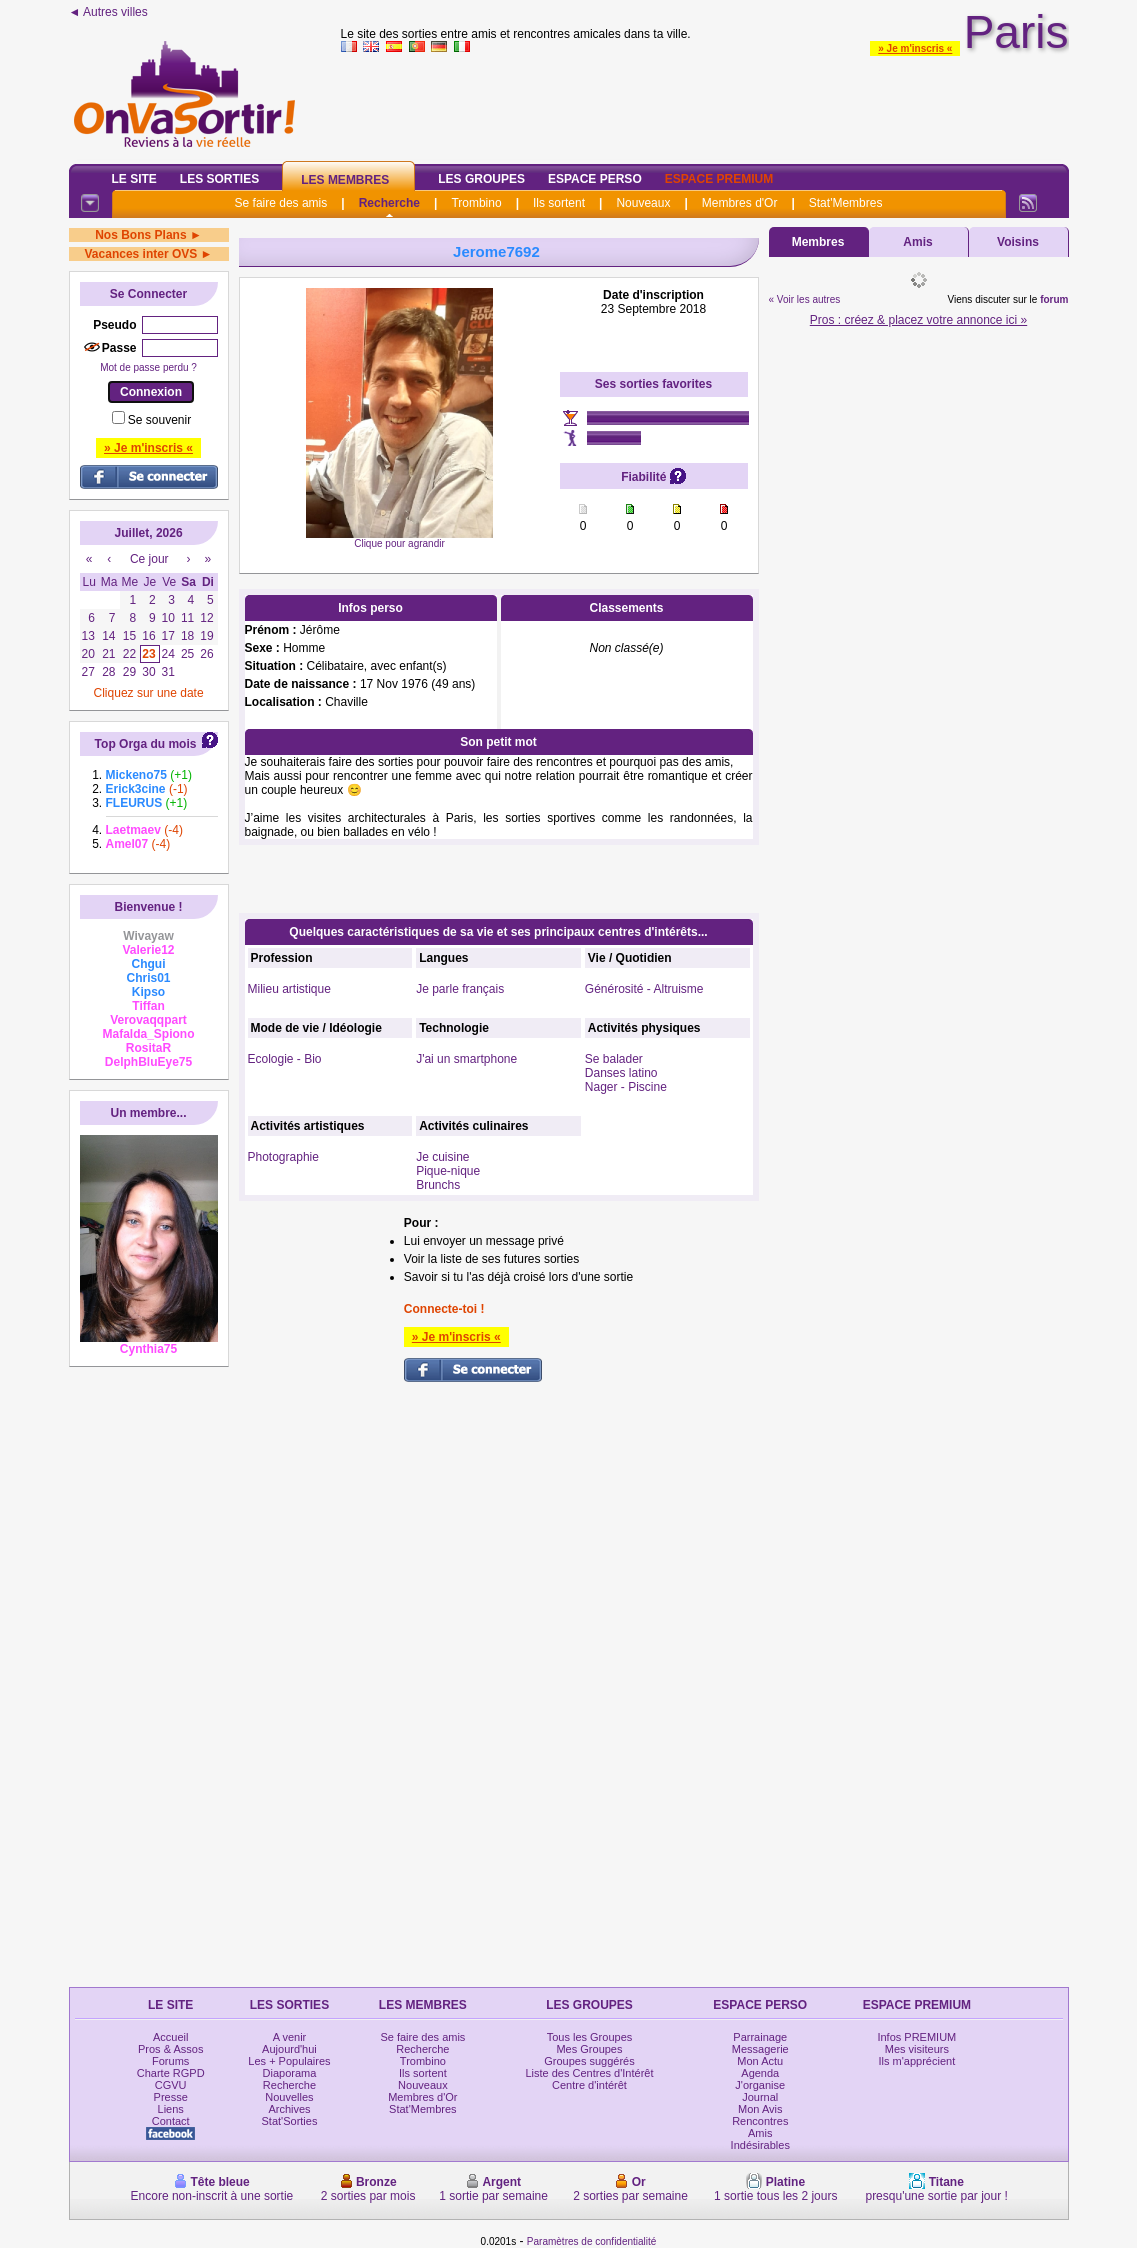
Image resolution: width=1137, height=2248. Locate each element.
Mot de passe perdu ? (148, 367)
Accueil (170, 2037)
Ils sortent (559, 203)
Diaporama (290, 2073)
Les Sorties (219, 179)
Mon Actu (760, 2061)
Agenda (760, 2073)
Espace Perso (595, 179)
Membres (818, 242)
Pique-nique (448, 1171)
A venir (290, 2037)
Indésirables (760, 2145)
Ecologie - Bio (285, 1059)
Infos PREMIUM (916, 2037)
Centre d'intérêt (589, 2085)
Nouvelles (289, 2097)
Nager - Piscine (626, 1087)
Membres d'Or (740, 203)
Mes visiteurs (917, 2049)
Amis (917, 242)
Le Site (134, 179)
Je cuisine (442, 1157)
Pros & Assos (170, 2049)
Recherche (389, 203)
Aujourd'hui (289, 2049)
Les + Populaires (289, 2061)
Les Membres (345, 180)
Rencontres (760, 2121)
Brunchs (438, 1185)
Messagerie (760, 2049)
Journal (760, 2097)
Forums (170, 2061)
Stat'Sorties (290, 2121)
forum (1054, 299)
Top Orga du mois (146, 744)
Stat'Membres (846, 203)
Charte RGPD (171, 2073)
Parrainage (760, 2037)
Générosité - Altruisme (644, 989)
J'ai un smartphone (466, 1059)
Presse (171, 2097)
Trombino (476, 203)
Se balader (614, 1059)
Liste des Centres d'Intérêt (589, 2073)
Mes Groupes (589, 2049)
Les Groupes (481, 179)
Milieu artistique (289, 989)
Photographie (283, 1157)
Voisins (1018, 242)
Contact (171, 2121)
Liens (171, 2109)
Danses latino (621, 1073)
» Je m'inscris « (915, 48)
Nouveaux (643, 203)
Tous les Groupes (590, 2037)
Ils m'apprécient (917, 2061)
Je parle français (460, 989)
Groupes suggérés (589, 2061)
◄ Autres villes (108, 12)
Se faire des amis (281, 203)
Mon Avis (760, 2109)
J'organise (760, 2085)
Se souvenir (159, 420)
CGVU (171, 2085)
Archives (289, 2109)
